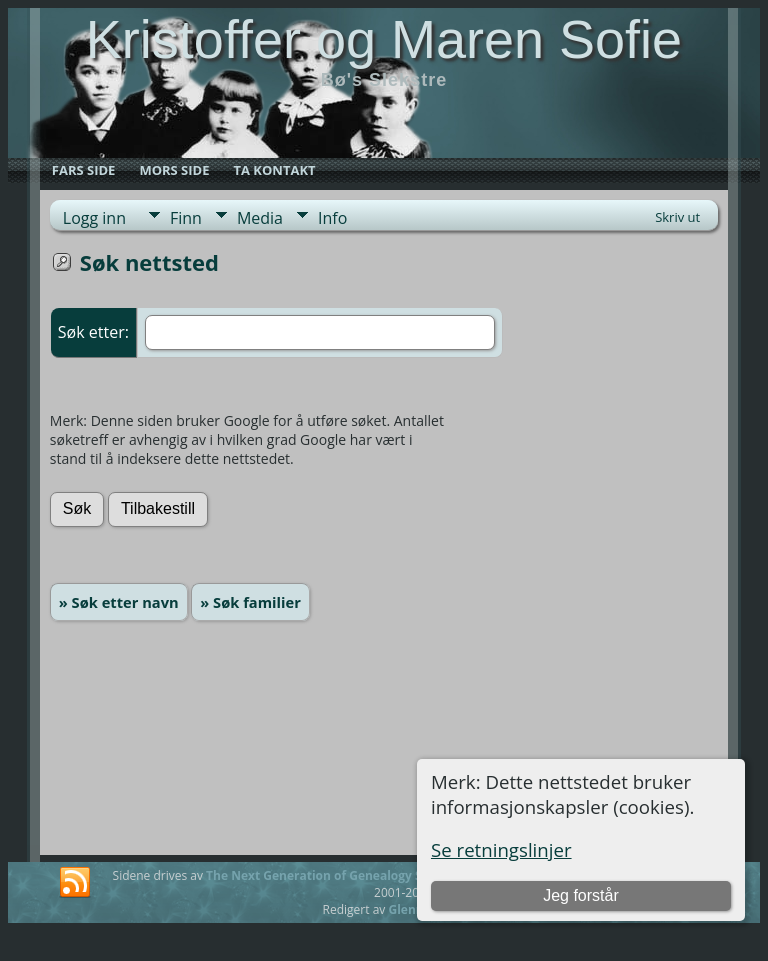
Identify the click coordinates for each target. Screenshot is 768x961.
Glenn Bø (415, 909)
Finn (186, 218)
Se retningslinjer (501, 849)
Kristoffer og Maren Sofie (384, 39)
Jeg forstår (581, 895)
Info (332, 218)
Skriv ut (677, 217)
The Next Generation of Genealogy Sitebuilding (346, 875)
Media (260, 218)
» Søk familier (250, 602)
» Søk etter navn (119, 602)
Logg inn (94, 218)
